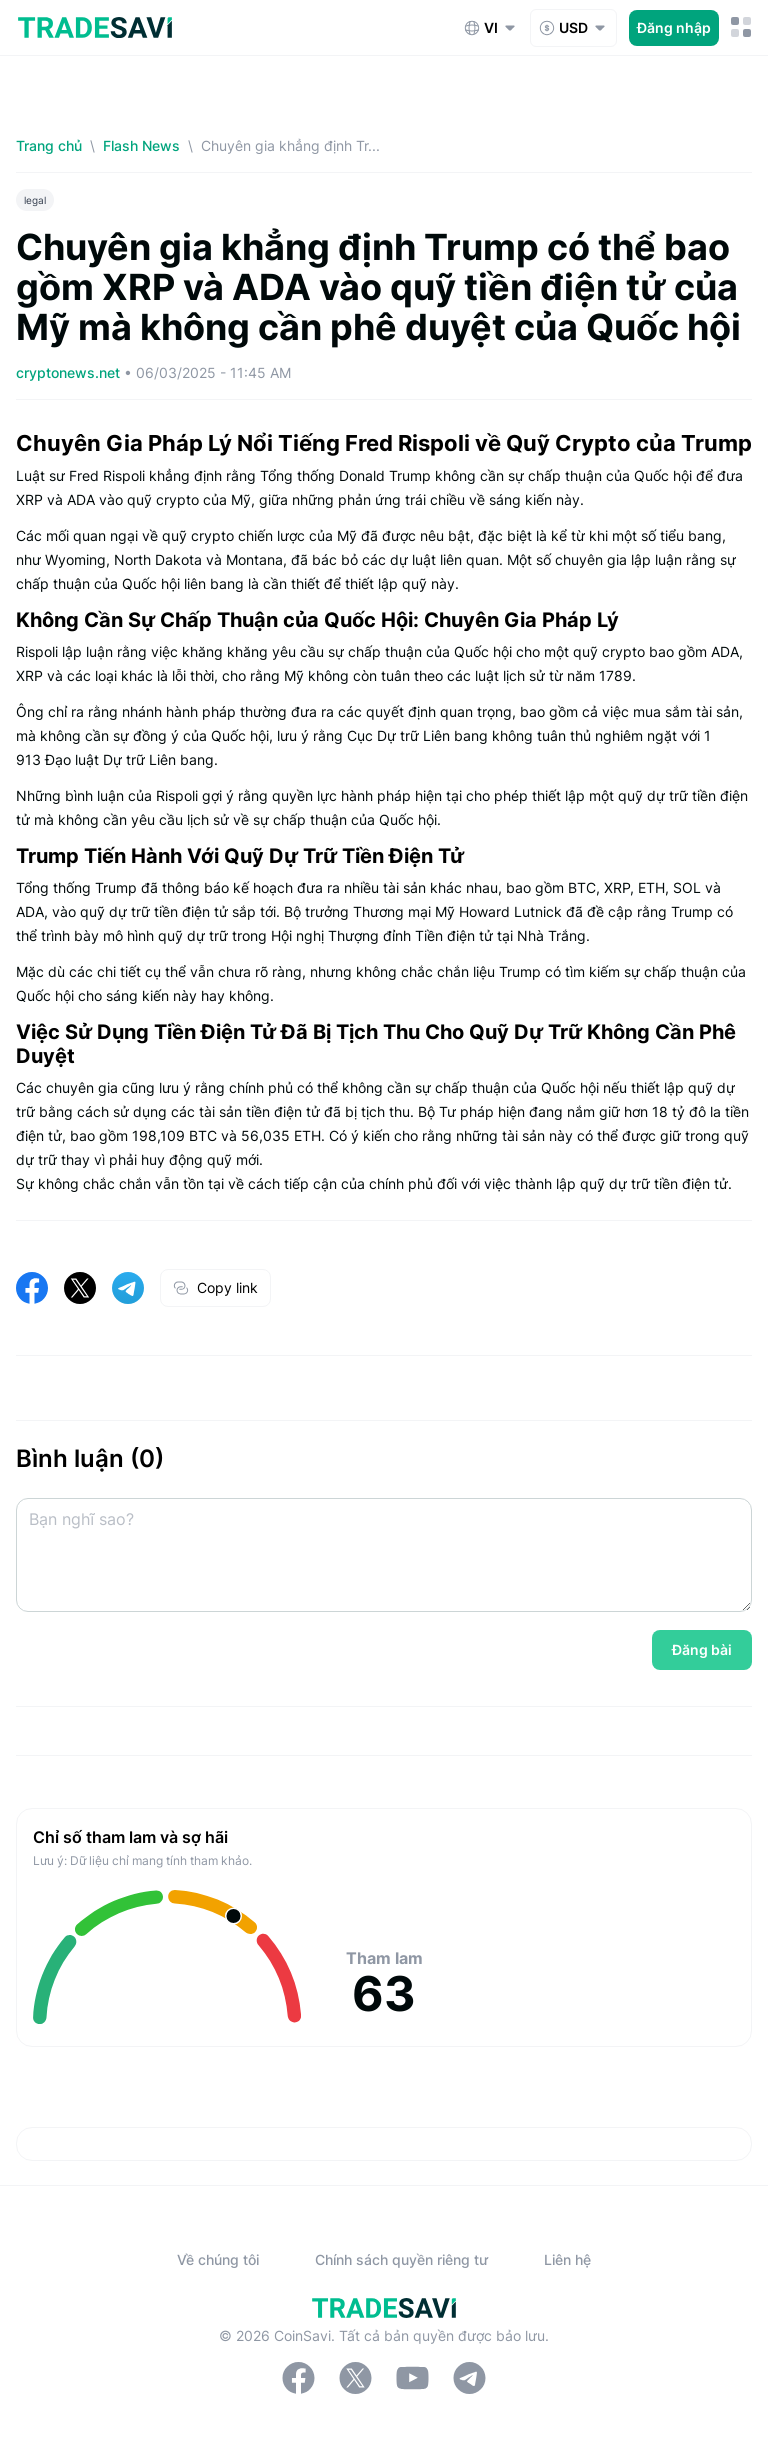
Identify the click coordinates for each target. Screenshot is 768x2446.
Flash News (141, 145)
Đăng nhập (674, 27)
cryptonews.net (70, 372)
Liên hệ (567, 2259)
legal (35, 200)
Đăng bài (702, 1649)
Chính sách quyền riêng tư (401, 2259)
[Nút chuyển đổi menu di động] (741, 27)
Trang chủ (49, 145)
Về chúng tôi (218, 2259)
